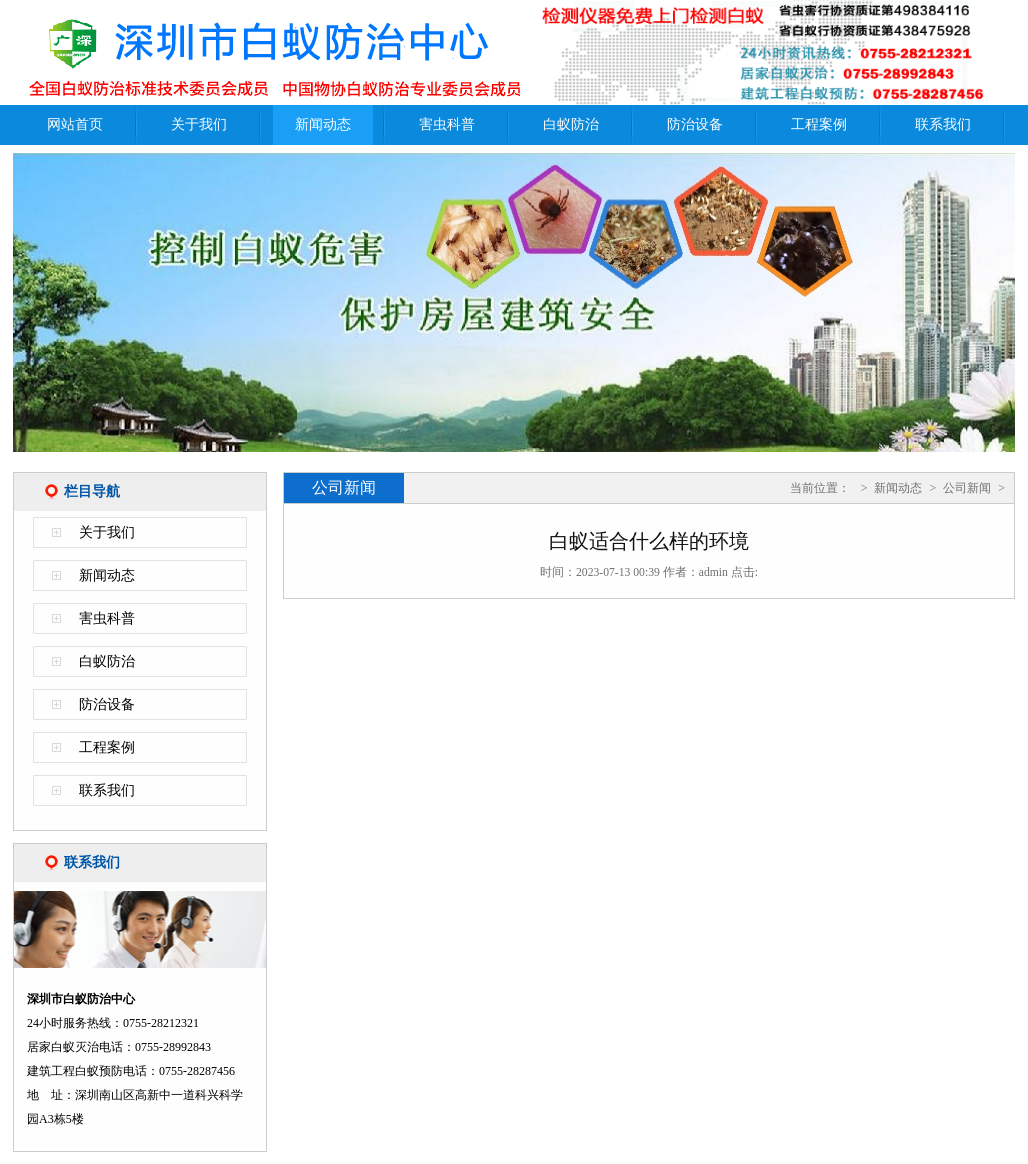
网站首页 (75, 124)
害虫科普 (447, 124)
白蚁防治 (571, 124)
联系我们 (943, 124)
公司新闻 (967, 488)
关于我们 (199, 124)
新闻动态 (323, 124)
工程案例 (819, 124)
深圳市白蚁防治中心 (273, 52)
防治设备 (695, 124)
